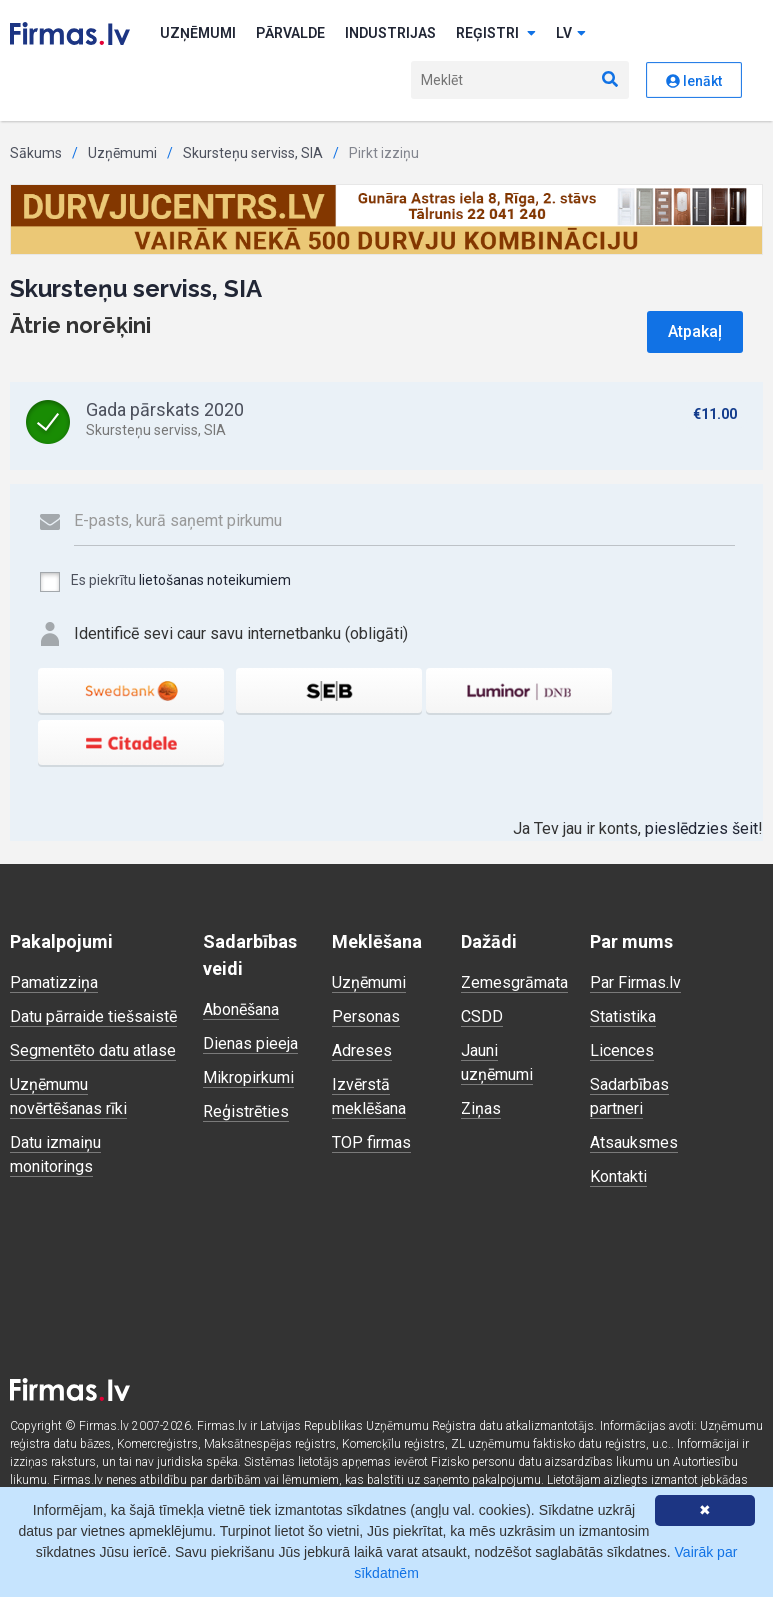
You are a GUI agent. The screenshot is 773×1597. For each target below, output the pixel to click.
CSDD (482, 1016)
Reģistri (496, 33)
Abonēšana (241, 1009)
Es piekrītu (164, 582)
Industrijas (390, 33)
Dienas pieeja (250, 1043)
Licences (622, 1050)
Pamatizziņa (54, 982)
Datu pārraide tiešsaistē (93, 1016)
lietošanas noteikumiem (215, 580)
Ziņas (481, 1108)
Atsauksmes (634, 1142)
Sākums (36, 153)
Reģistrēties (246, 1111)
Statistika (623, 1016)
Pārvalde (290, 33)
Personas (366, 1016)
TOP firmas (371, 1142)
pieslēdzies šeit (701, 828)
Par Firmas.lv (635, 982)
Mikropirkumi (248, 1077)
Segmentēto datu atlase (93, 1050)
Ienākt (694, 81)
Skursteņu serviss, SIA (253, 153)
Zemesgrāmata (514, 982)
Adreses (362, 1050)
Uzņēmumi (198, 33)
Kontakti (618, 1176)
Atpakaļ (695, 331)
